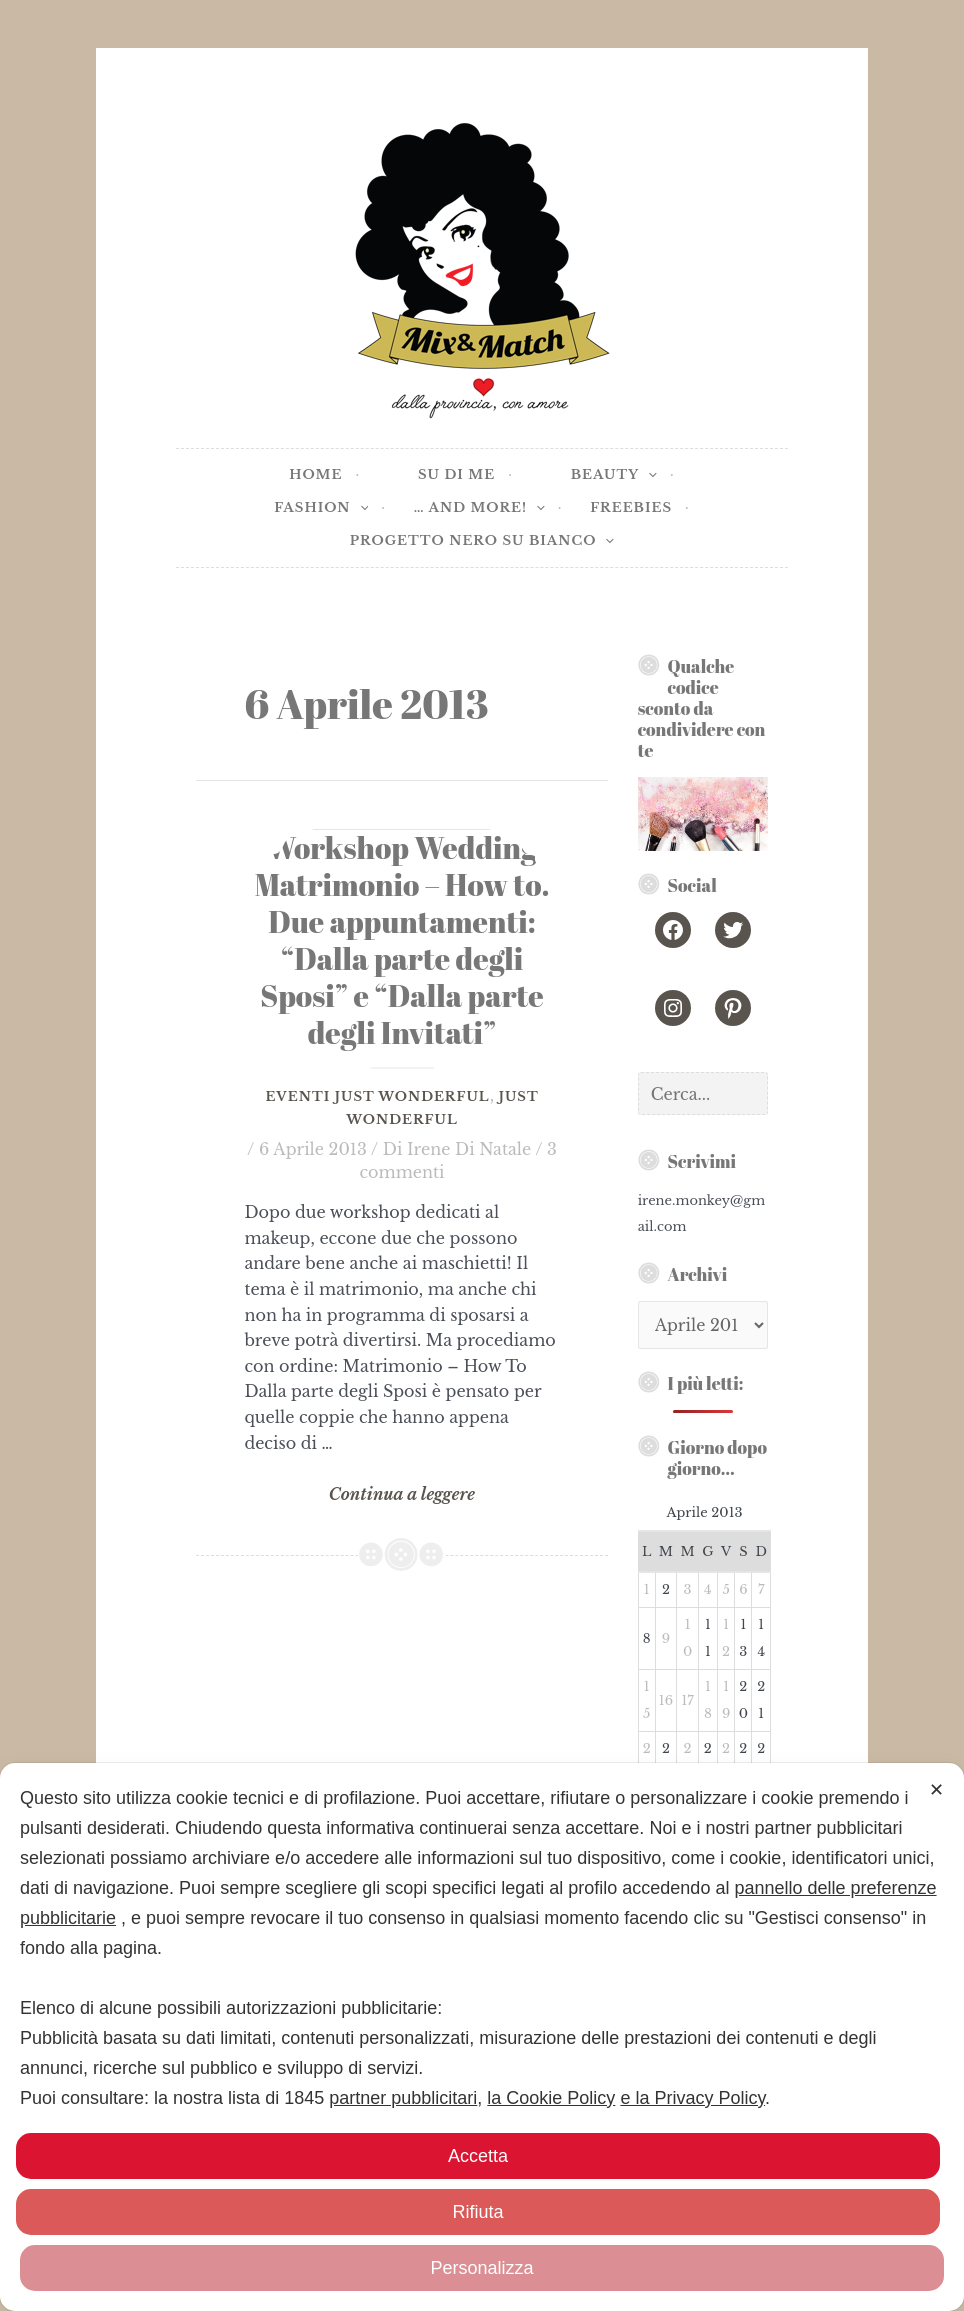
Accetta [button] (478, 2156)
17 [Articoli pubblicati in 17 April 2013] (687, 1700)
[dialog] (482, 2037)
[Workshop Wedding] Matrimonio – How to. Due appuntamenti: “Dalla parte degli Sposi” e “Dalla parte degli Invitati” (402, 939)
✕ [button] (936, 1790)
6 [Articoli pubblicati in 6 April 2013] (743, 1589)
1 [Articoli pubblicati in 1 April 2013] (647, 1589)
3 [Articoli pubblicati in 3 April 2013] (688, 1589)
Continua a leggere (401, 1495)
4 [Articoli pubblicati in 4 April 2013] (708, 1589)
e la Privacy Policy (692, 2098)
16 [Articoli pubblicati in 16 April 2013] (666, 1700)
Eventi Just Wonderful (377, 1096)
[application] (648, 475)
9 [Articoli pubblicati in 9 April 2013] (666, 1638)
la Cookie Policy (551, 2098)
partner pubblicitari (403, 2098)
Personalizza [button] (481, 2268)
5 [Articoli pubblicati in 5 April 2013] (725, 1589)
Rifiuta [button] (477, 2212)
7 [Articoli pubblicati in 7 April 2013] (761, 1589)
